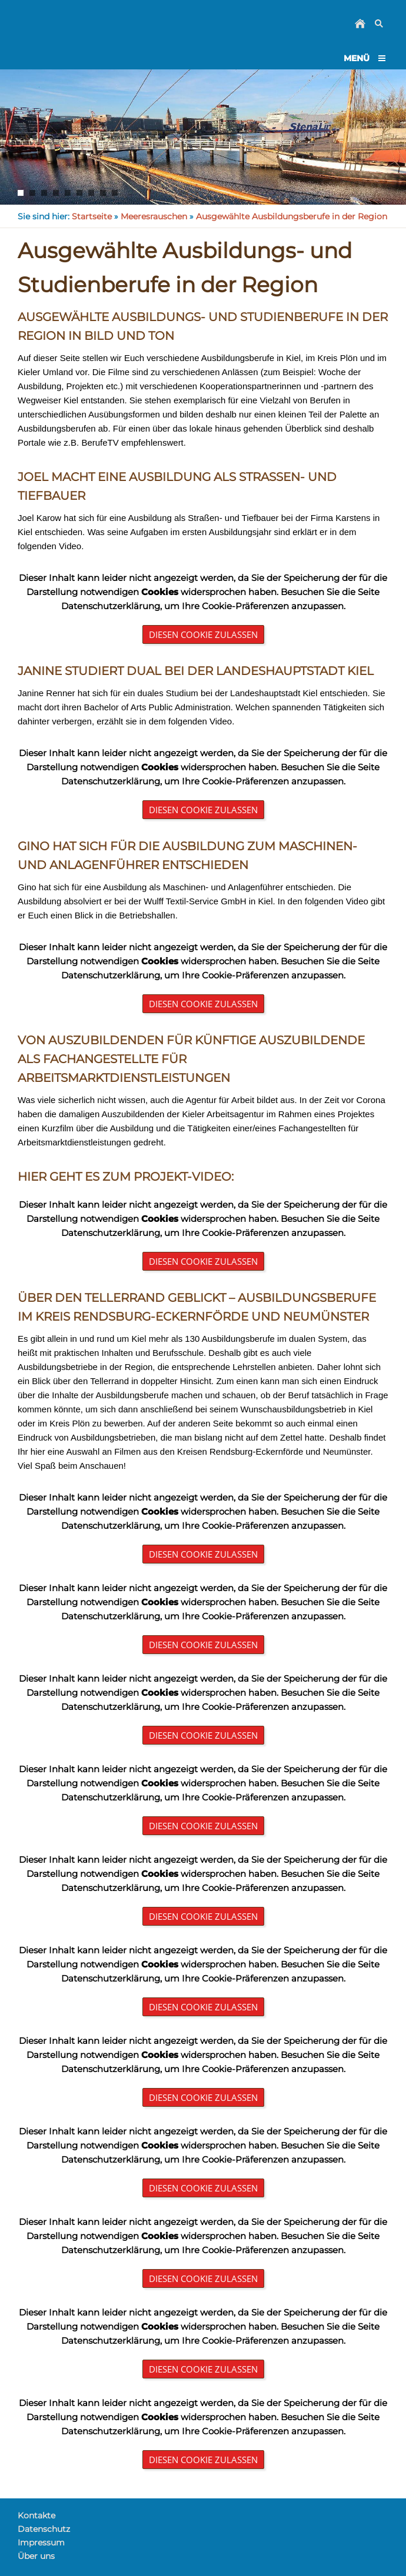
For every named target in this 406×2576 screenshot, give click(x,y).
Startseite (92, 216)
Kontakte (36, 2515)
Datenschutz (44, 2529)
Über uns (36, 2556)
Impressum (41, 2542)
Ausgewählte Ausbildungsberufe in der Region (291, 216)
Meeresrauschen (154, 216)
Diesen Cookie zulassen (203, 634)
